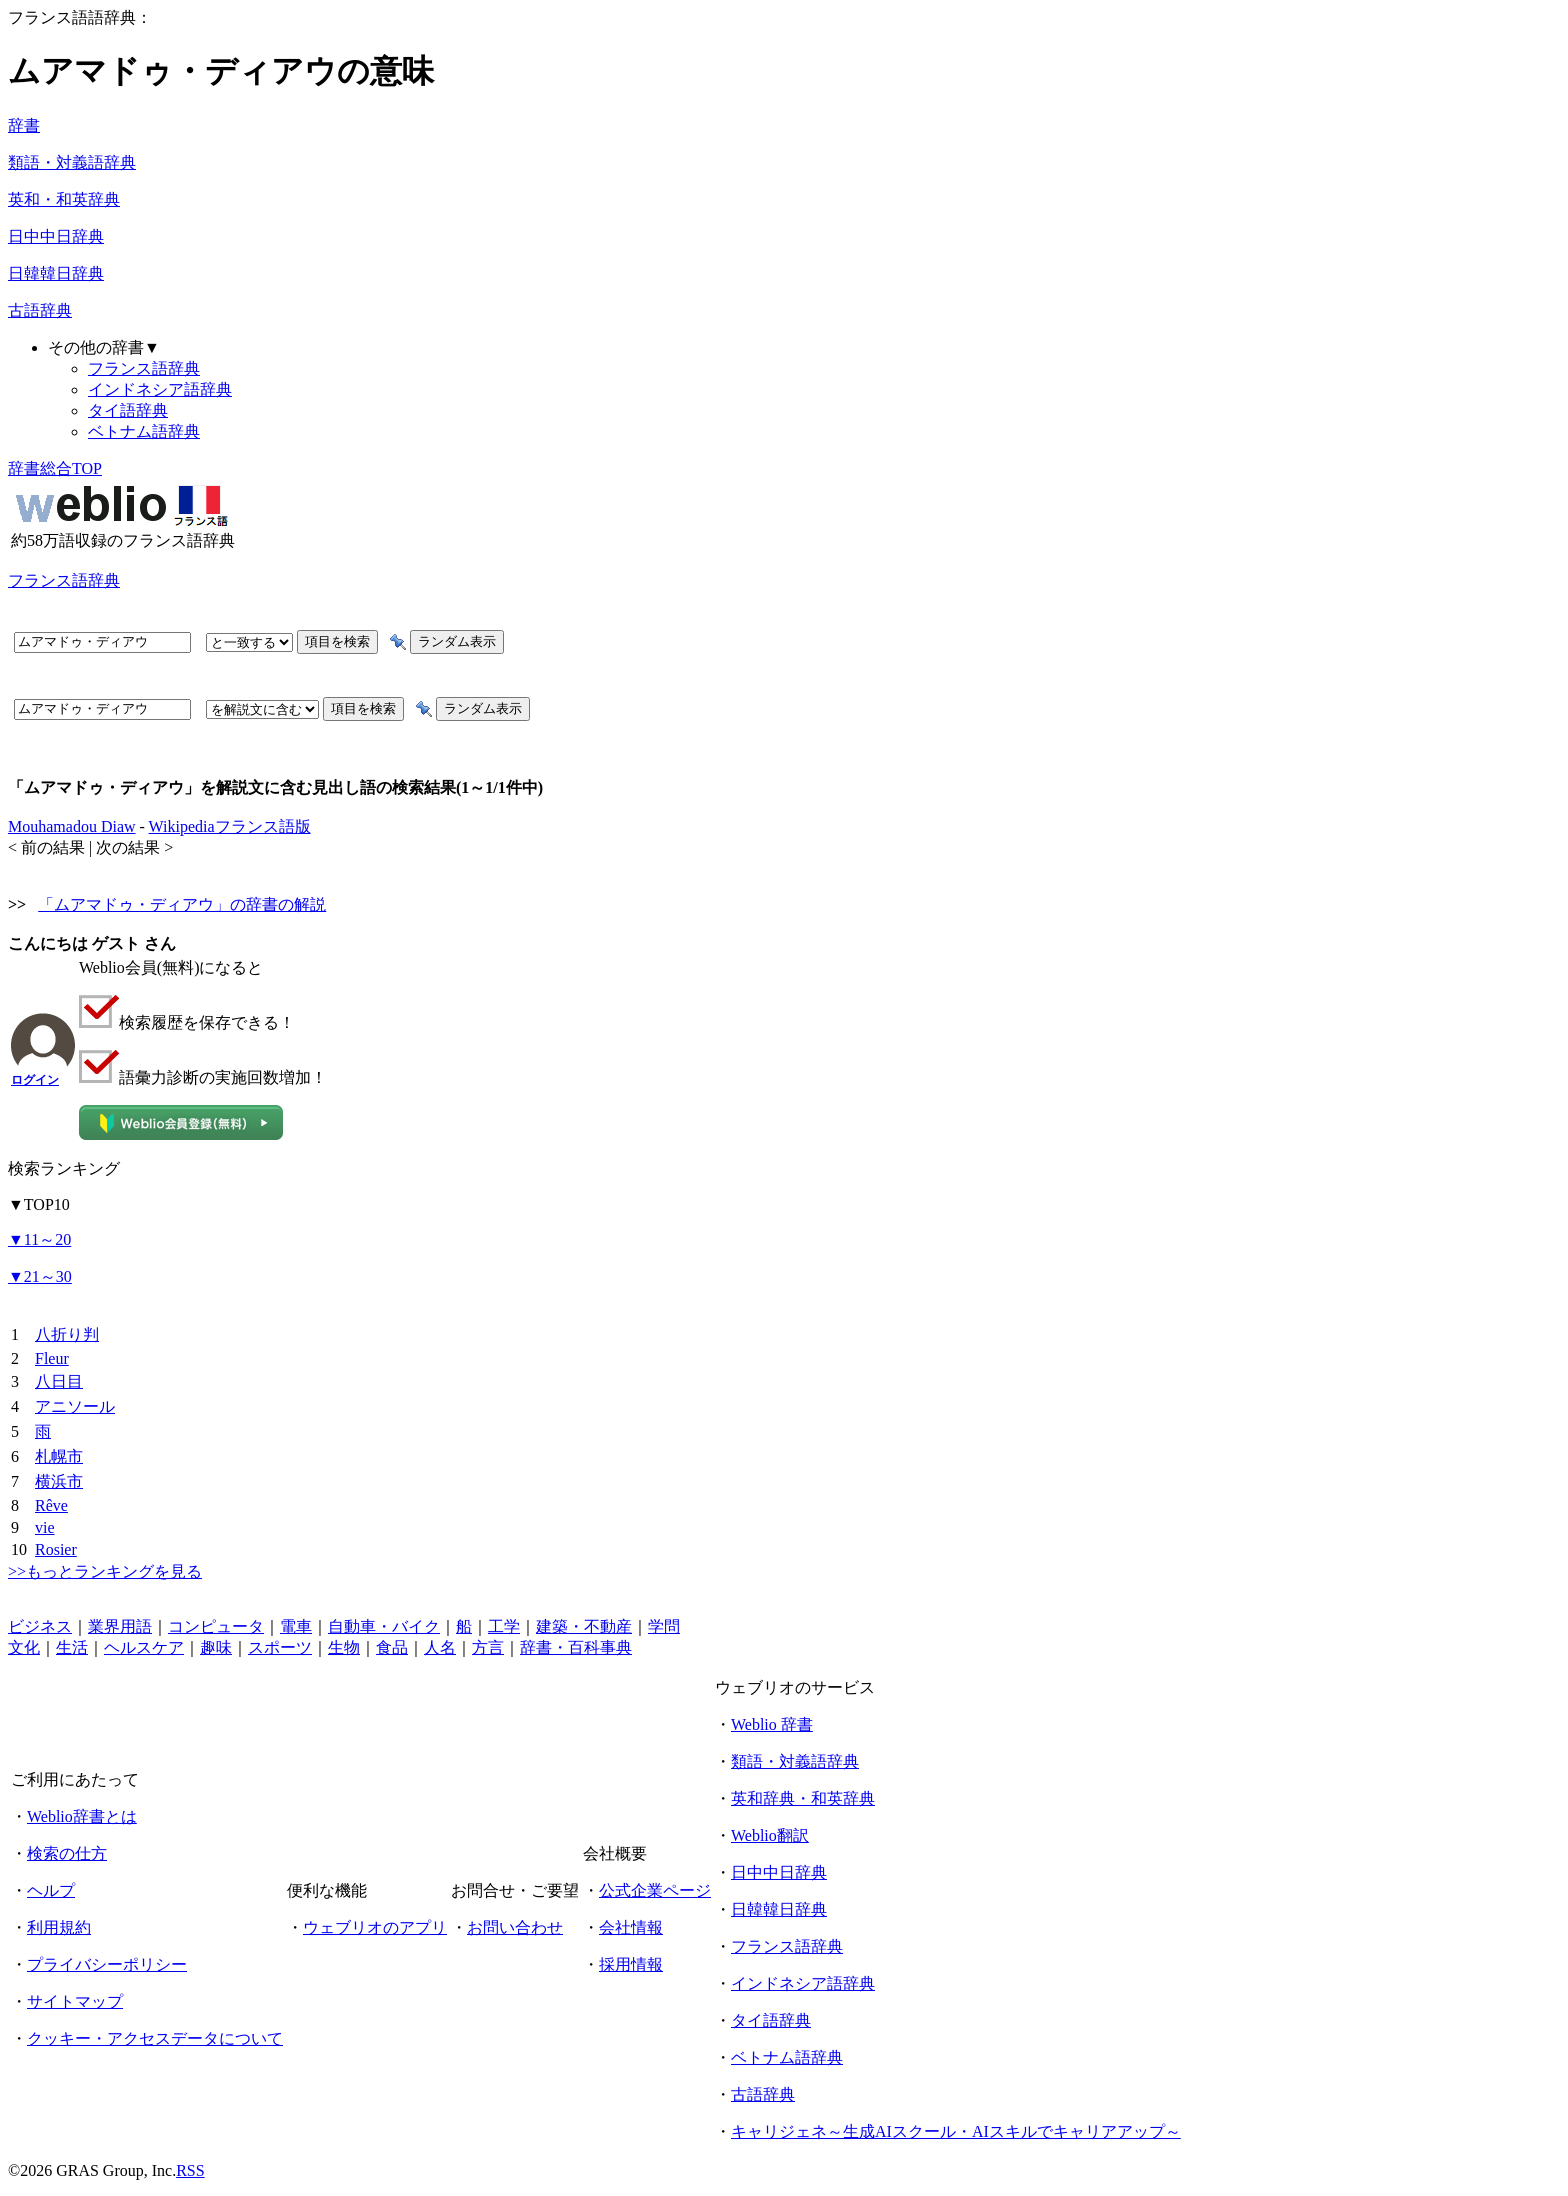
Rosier (56, 1549)
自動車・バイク (384, 1626)
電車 (296, 1626)
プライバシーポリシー (107, 1964)
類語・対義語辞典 (72, 162)
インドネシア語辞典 (160, 389)
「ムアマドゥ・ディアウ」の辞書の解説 (182, 904)
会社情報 (631, 1927)
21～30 (40, 1276)
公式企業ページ (655, 1890)
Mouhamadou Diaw (72, 826)
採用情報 (631, 1964)
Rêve (51, 1505)
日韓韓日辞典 (56, 273)
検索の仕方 (67, 1853)
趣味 (216, 1647)
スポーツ (280, 1647)
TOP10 (39, 1204)
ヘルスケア (144, 1647)
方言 (488, 1647)
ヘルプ (51, 1890)
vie (45, 1527)
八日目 (59, 1381)
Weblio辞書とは (82, 1816)
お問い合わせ (515, 1927)
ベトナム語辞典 (144, 431)
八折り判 (67, 1334)
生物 (344, 1647)
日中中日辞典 (56, 236)
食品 (392, 1647)
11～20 (39, 1239)
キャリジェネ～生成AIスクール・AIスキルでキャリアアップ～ (956, 2131)
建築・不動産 (584, 1626)
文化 (24, 1647)
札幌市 (59, 1456)
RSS (190, 2170)
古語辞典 (40, 310)
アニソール (75, 1406)
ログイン (35, 1080)
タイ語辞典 (128, 410)
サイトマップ (75, 2001)
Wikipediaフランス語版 (230, 826)
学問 (664, 1626)
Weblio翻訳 (770, 1835)
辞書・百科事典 (576, 1647)
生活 (72, 1647)
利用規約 (59, 1927)
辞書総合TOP (55, 468)
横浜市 (59, 1481)
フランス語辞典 (144, 368)
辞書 (24, 125)
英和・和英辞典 (64, 199)
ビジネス (40, 1626)
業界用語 (120, 1626)
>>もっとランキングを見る (105, 1571)
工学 (504, 1626)
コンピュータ (216, 1626)
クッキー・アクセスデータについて (155, 2038)
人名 (440, 1647)
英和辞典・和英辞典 (803, 1798)
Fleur (52, 1358)
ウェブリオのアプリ (375, 1927)
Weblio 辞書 (772, 1724)
